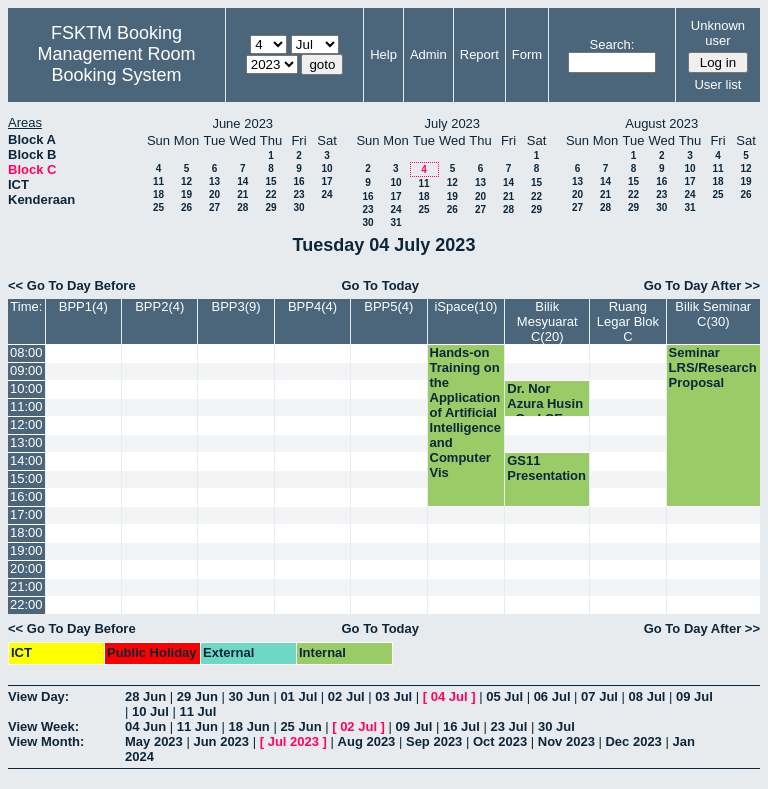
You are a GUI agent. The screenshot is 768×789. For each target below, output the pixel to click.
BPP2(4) (159, 306)
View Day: (38, 696)
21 (242, 194)
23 (298, 194)
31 (395, 222)
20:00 (26, 568)
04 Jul (449, 696)
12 (186, 181)
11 (158, 181)
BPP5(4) (388, 306)
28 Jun (145, 696)
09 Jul (694, 696)
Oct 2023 (500, 741)
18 (158, 194)
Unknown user (718, 33)
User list (717, 84)
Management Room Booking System (116, 64)
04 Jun (145, 726)
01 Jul (298, 696)
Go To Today (380, 285)
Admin (428, 54)
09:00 (26, 370)
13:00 (26, 442)
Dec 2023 (633, 741)
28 (242, 207)
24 (326, 194)
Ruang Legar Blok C (628, 321)
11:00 (26, 406)
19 (186, 194)
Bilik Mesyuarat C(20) (547, 321)
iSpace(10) (465, 306)
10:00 (26, 388)
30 (298, 207)
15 (270, 181)
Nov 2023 (566, 741)
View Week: (43, 726)
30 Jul (556, 726)
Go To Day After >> (702, 285)
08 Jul (647, 696)
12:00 (26, 424)
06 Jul (552, 696)
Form (527, 54)
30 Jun (249, 696)
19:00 (26, 550)
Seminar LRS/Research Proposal (713, 367)
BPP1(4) (83, 306)
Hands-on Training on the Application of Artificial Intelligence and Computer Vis (466, 412)
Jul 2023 (293, 741)
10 (326, 168)
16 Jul (461, 726)
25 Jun (300, 726)
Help (383, 54)
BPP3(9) (236, 306)
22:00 (26, 604)
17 (326, 181)
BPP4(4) (312, 306)
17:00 (26, 514)
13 (214, 181)
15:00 (26, 478)
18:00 (26, 532)
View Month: (46, 741)
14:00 (26, 460)
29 (270, 207)
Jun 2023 (221, 741)
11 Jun (197, 726)
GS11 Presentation (546, 468)
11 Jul (197, 711)
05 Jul (504, 696)
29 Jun (197, 696)
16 (298, 181)
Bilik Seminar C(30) (713, 314)
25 (158, 207)
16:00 (26, 496)
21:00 (26, 586)
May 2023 (154, 741)
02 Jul (346, 696)
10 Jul (150, 711)
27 (214, 207)
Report (479, 54)
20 (214, 194)
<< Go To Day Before (72, 285)
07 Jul (599, 696)
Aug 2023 (367, 741)
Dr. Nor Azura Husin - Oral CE (545, 403)
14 (242, 181)
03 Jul (393, 696)
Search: (612, 44)
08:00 (26, 352)
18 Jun (249, 726)
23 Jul (509, 726)
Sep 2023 (434, 741)
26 (186, 207)
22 (270, 194)
